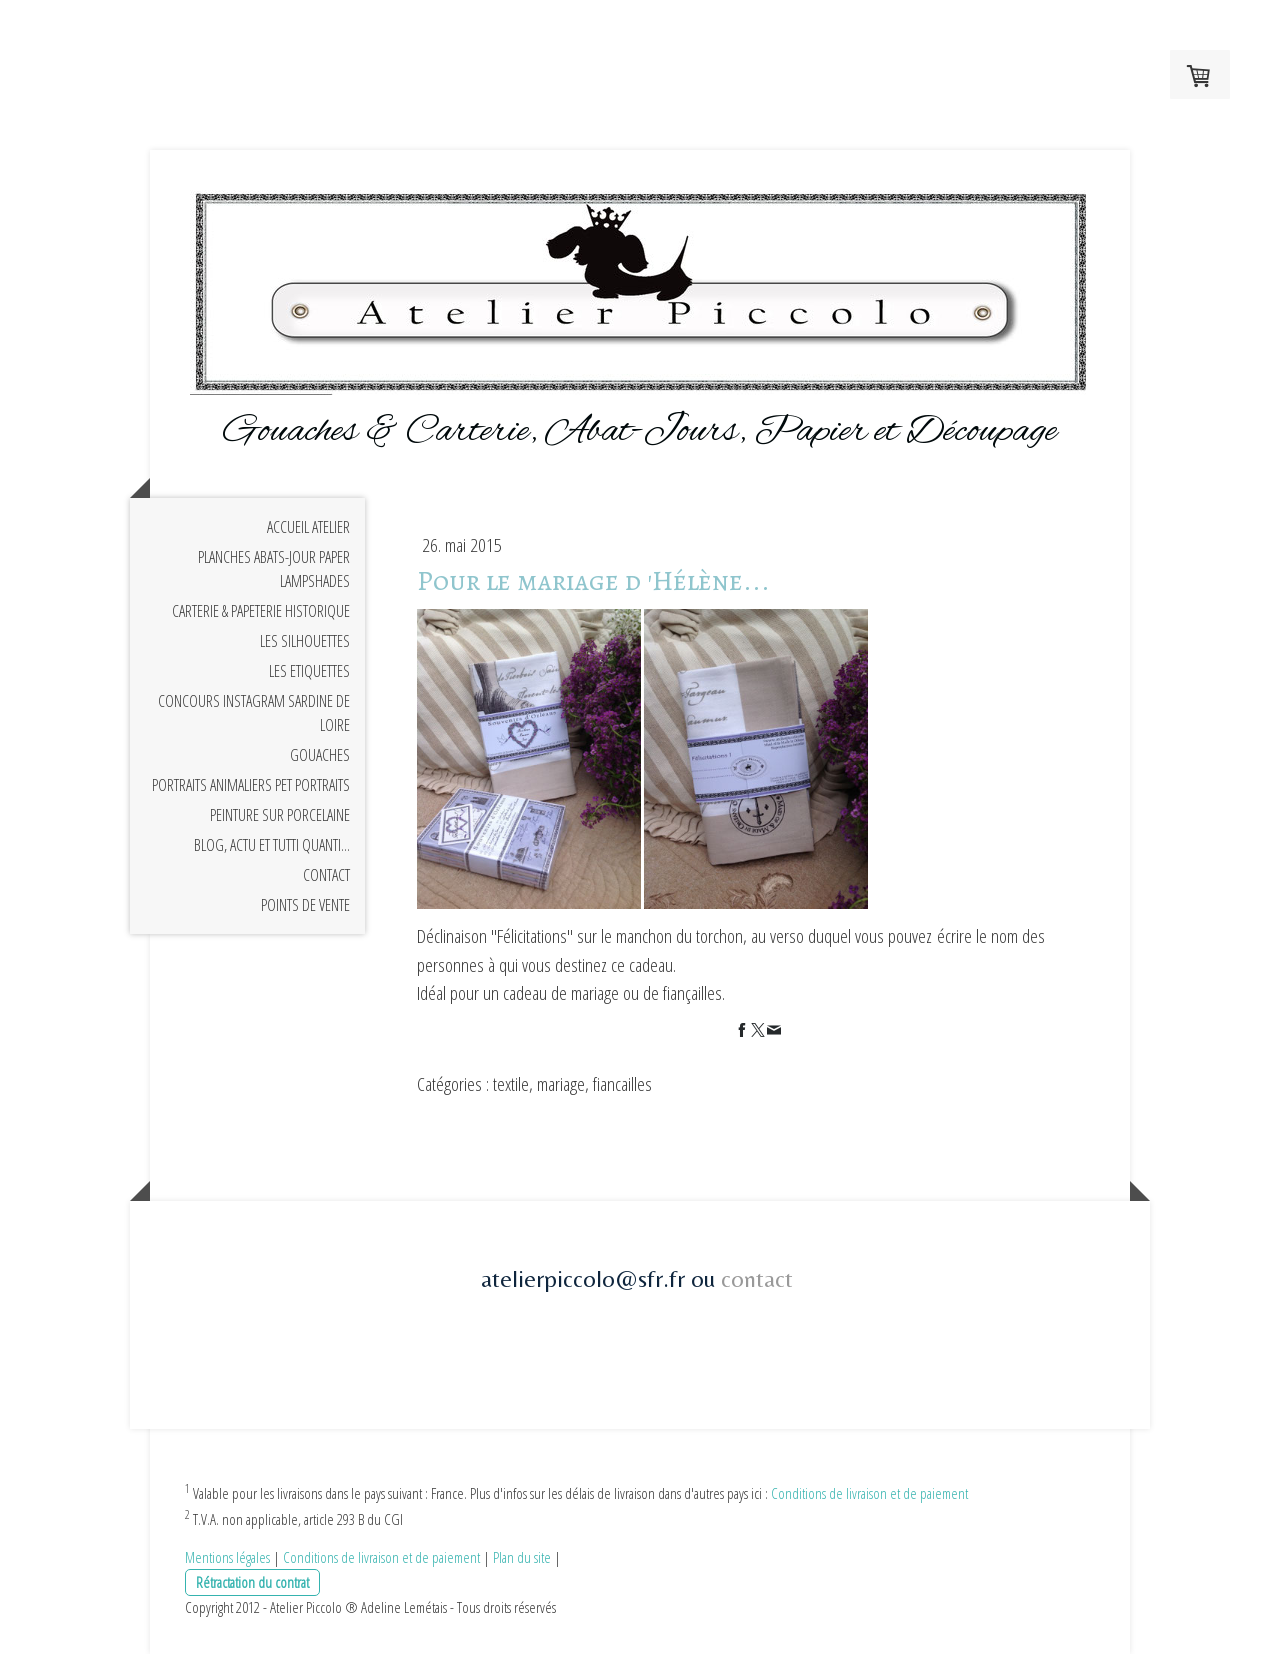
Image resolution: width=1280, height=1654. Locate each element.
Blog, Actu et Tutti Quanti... (272, 845)
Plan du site (522, 1557)
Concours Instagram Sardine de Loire (254, 713)
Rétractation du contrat (252, 1582)
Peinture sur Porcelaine (280, 815)
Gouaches (320, 755)
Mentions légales (227, 1557)
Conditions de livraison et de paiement (869, 1493)
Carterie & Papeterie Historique (261, 611)
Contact (326, 875)
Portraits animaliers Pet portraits (251, 785)
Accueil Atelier (308, 527)
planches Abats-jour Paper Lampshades (274, 569)
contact (757, 1278)
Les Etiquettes (309, 671)
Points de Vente (305, 905)
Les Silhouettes (305, 641)
